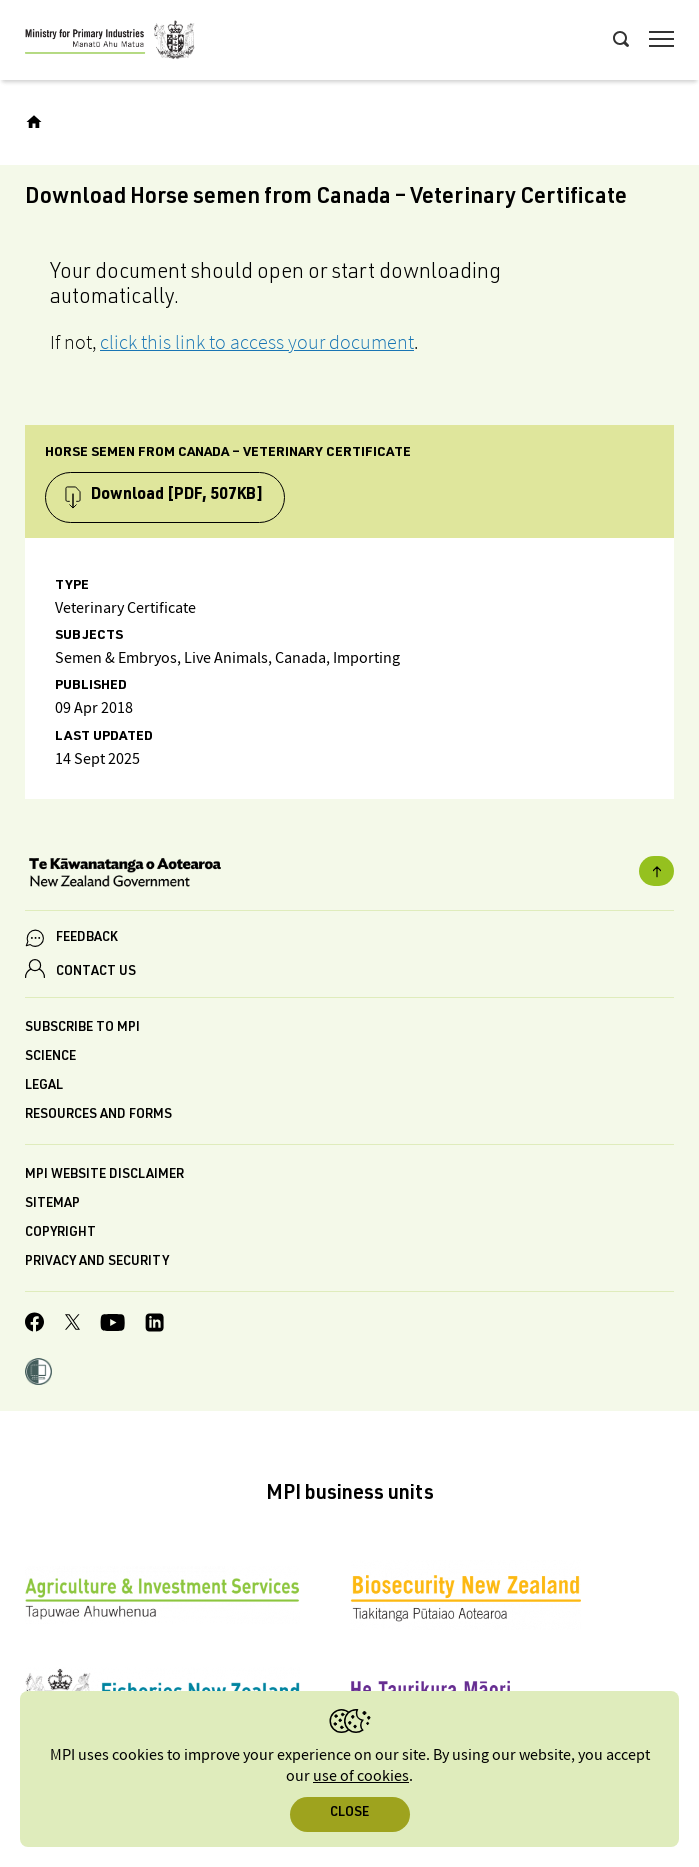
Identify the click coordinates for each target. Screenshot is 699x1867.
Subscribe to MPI (82, 1028)
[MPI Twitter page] (72, 1325)
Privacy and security (97, 1262)
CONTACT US (96, 972)
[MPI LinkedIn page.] (154, 1325)
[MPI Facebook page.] (35, 1325)
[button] (38, 1374)
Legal (44, 1086)
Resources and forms (98, 1115)
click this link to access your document (257, 342)
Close (349, 1813)
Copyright (60, 1233)
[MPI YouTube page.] (112, 1325)
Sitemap (52, 1204)
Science (50, 1057)
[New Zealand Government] (349, 875)
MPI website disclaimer (104, 1175)
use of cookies (361, 1776)
